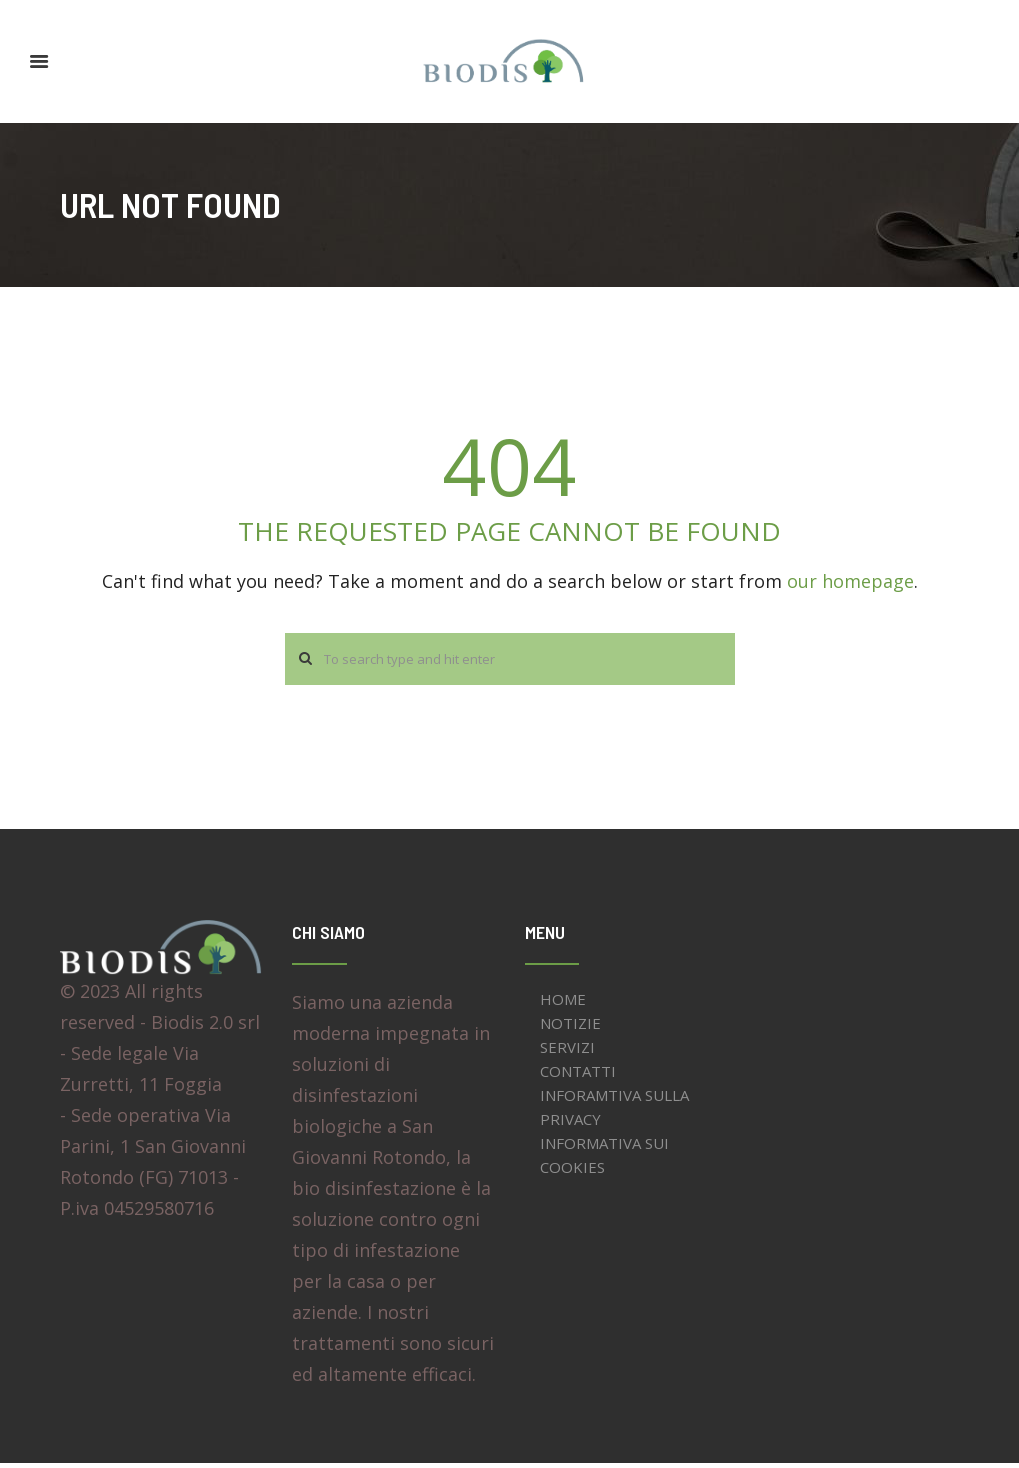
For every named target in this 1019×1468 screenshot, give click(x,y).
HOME (563, 1003)
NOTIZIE (570, 1027)
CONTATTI (578, 1075)
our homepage (850, 581)
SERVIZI (567, 1051)
